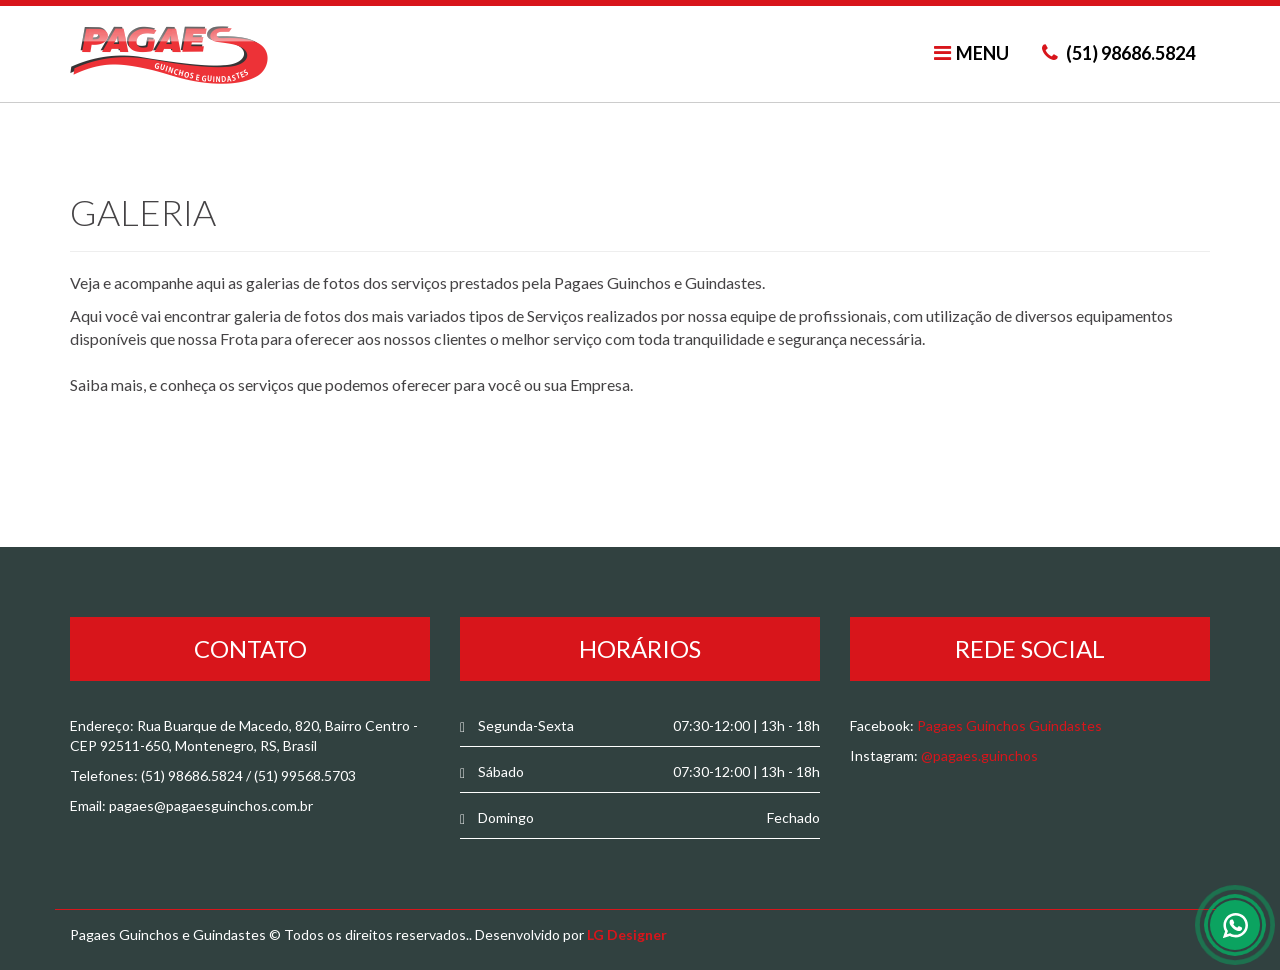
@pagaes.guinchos (979, 755)
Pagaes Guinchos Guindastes (1009, 725)
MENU (971, 53)
